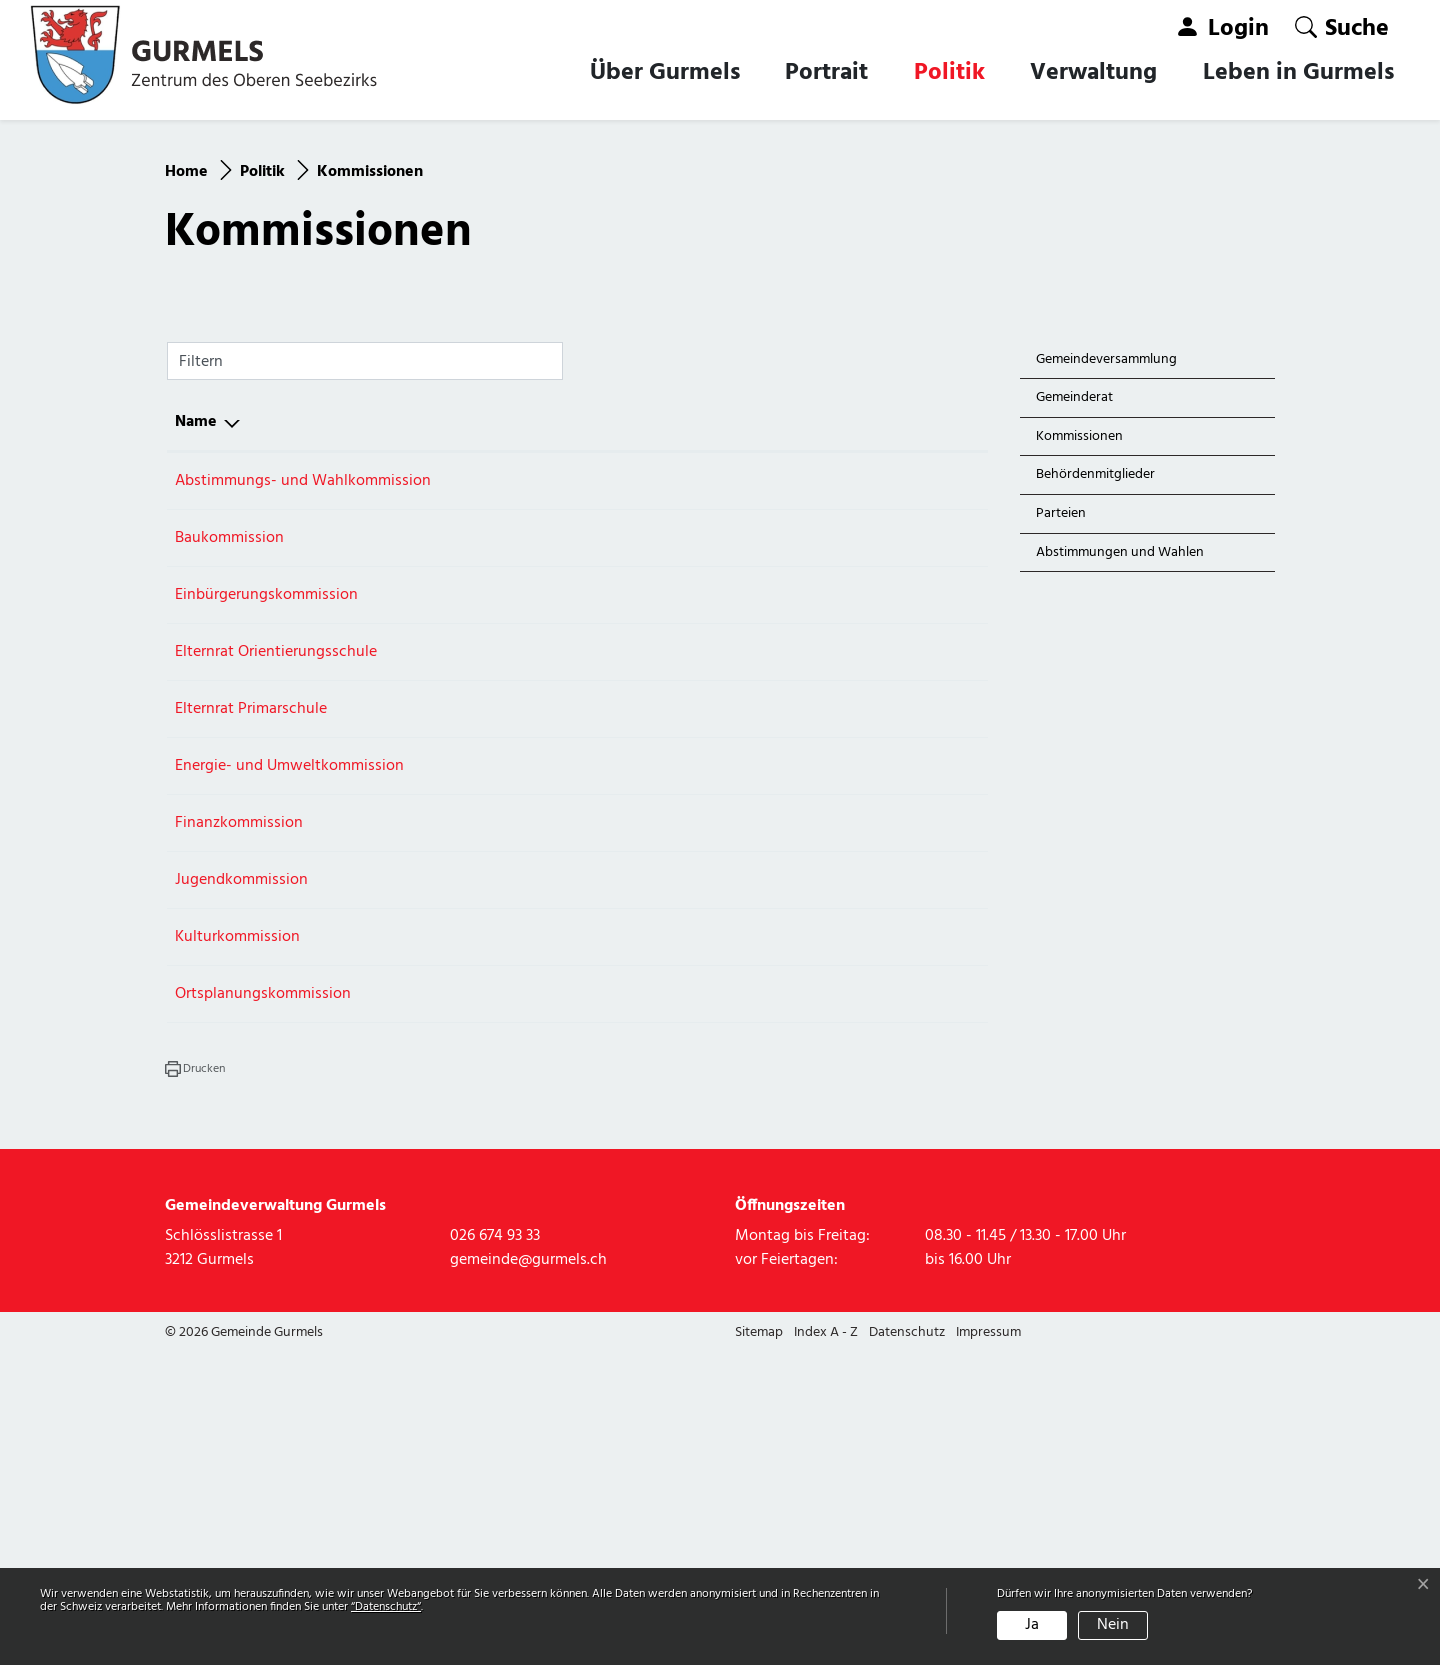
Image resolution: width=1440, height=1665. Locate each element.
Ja (1032, 1625)
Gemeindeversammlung (1106, 672)
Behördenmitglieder (1095, 788)
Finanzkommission (239, 1136)
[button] (1342, 27)
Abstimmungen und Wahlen (1120, 865)
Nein (1113, 1625)
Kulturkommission (237, 1250)
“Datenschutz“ (386, 1607)
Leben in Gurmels (1298, 73)
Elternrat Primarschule (251, 1022)
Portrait (826, 73)
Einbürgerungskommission (266, 908)
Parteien (1061, 826)
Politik (949, 73)
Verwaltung (1093, 73)
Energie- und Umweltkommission (289, 1079)
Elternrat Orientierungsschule (276, 965)
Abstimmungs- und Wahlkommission (303, 794)
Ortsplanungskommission (263, 1307)
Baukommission (229, 851)
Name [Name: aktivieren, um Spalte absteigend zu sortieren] (196, 735)
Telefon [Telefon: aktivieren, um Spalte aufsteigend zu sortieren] (792, 735)
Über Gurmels (665, 73)
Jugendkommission (241, 1193)
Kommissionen (1082, 753)
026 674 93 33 (810, 794)
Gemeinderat (1074, 711)
